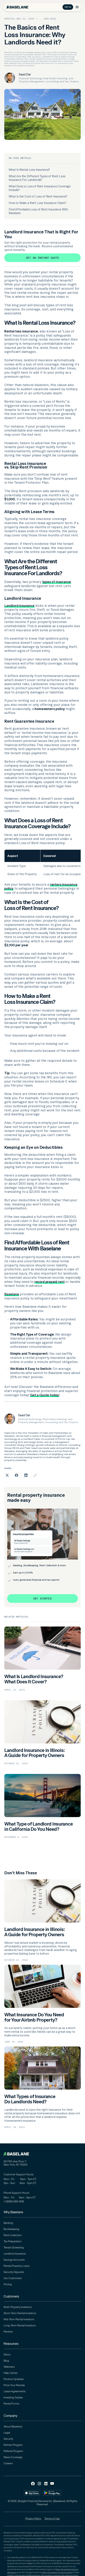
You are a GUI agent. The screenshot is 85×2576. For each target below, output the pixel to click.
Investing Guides (13, 2397)
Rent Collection (13, 2235)
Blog (6, 2361)
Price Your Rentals (14, 2385)
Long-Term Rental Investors (20, 2325)
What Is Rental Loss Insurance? (29, 169)
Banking (8, 2223)
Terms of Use (52, 2519)
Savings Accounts (14, 2260)
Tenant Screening (14, 2247)
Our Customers (13, 2278)
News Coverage (13, 2457)
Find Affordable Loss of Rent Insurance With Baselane (38, 211)
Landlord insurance (19, 605)
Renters (8, 2332)
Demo (7, 2354)
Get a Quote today (44, 1395)
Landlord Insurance (15, 2254)
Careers (8, 2463)
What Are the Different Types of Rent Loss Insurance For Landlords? (37, 178)
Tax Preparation (13, 2241)
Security (8, 2439)
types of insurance (56, 582)
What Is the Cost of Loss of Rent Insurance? (38, 196)
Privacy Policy (33, 2519)
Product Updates (14, 2379)
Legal (7, 2433)
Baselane (11, 1294)
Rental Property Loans (16, 2266)
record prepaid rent (50, 1282)
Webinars (9, 2367)
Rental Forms (11, 2404)
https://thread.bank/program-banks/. (57, 2573)
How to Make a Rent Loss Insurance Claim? (37, 202)
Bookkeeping (11, 2229)
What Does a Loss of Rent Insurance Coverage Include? (40, 188)
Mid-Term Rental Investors (19, 2319)
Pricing (8, 2284)
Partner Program (13, 2445)
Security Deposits (14, 2272)
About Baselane (13, 2426)
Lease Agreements (15, 2391)
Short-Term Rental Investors (20, 2313)
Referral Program (13, 2451)
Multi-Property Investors (18, 2307)
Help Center (11, 2373)
